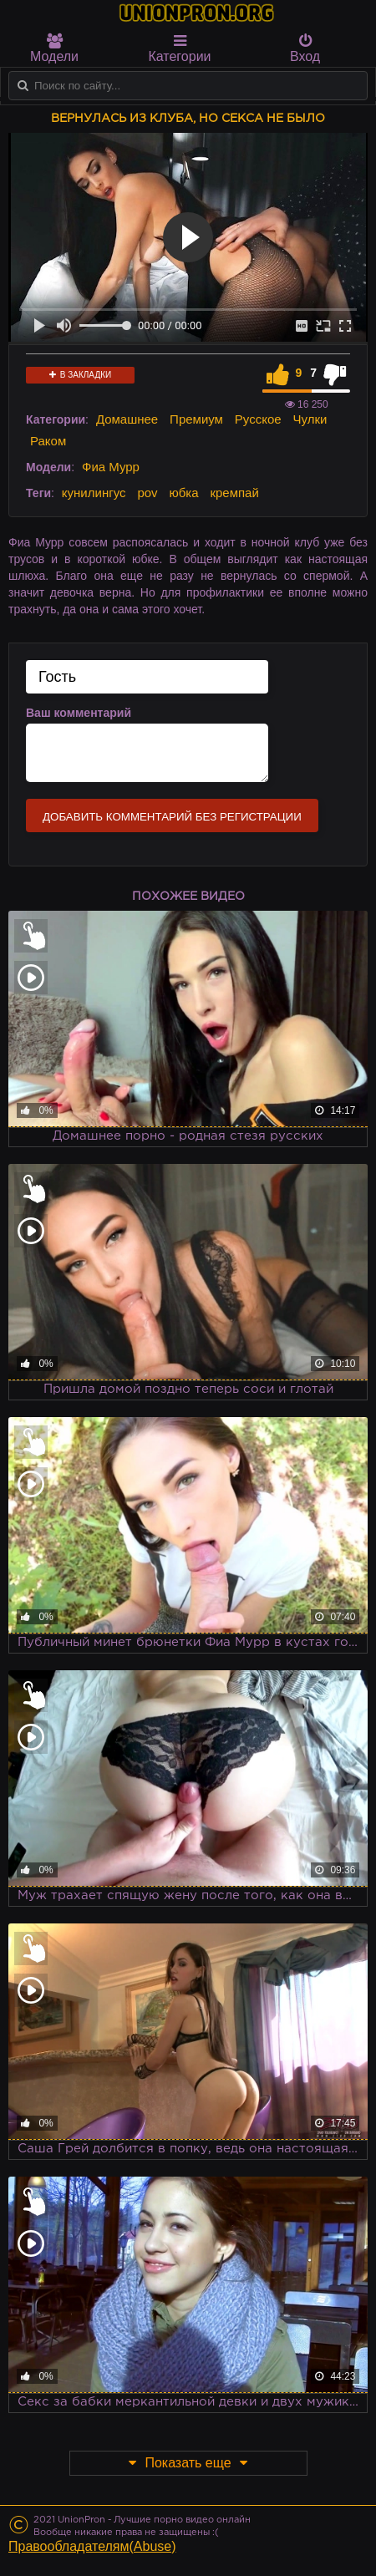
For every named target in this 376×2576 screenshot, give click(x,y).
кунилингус (94, 492)
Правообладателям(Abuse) (92, 2546)
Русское (258, 419)
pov (147, 492)
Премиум (196, 419)
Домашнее (127, 419)
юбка (183, 492)
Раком (48, 441)
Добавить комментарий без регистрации (172, 816)
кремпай (234, 492)
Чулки (309, 419)
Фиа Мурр (111, 467)
